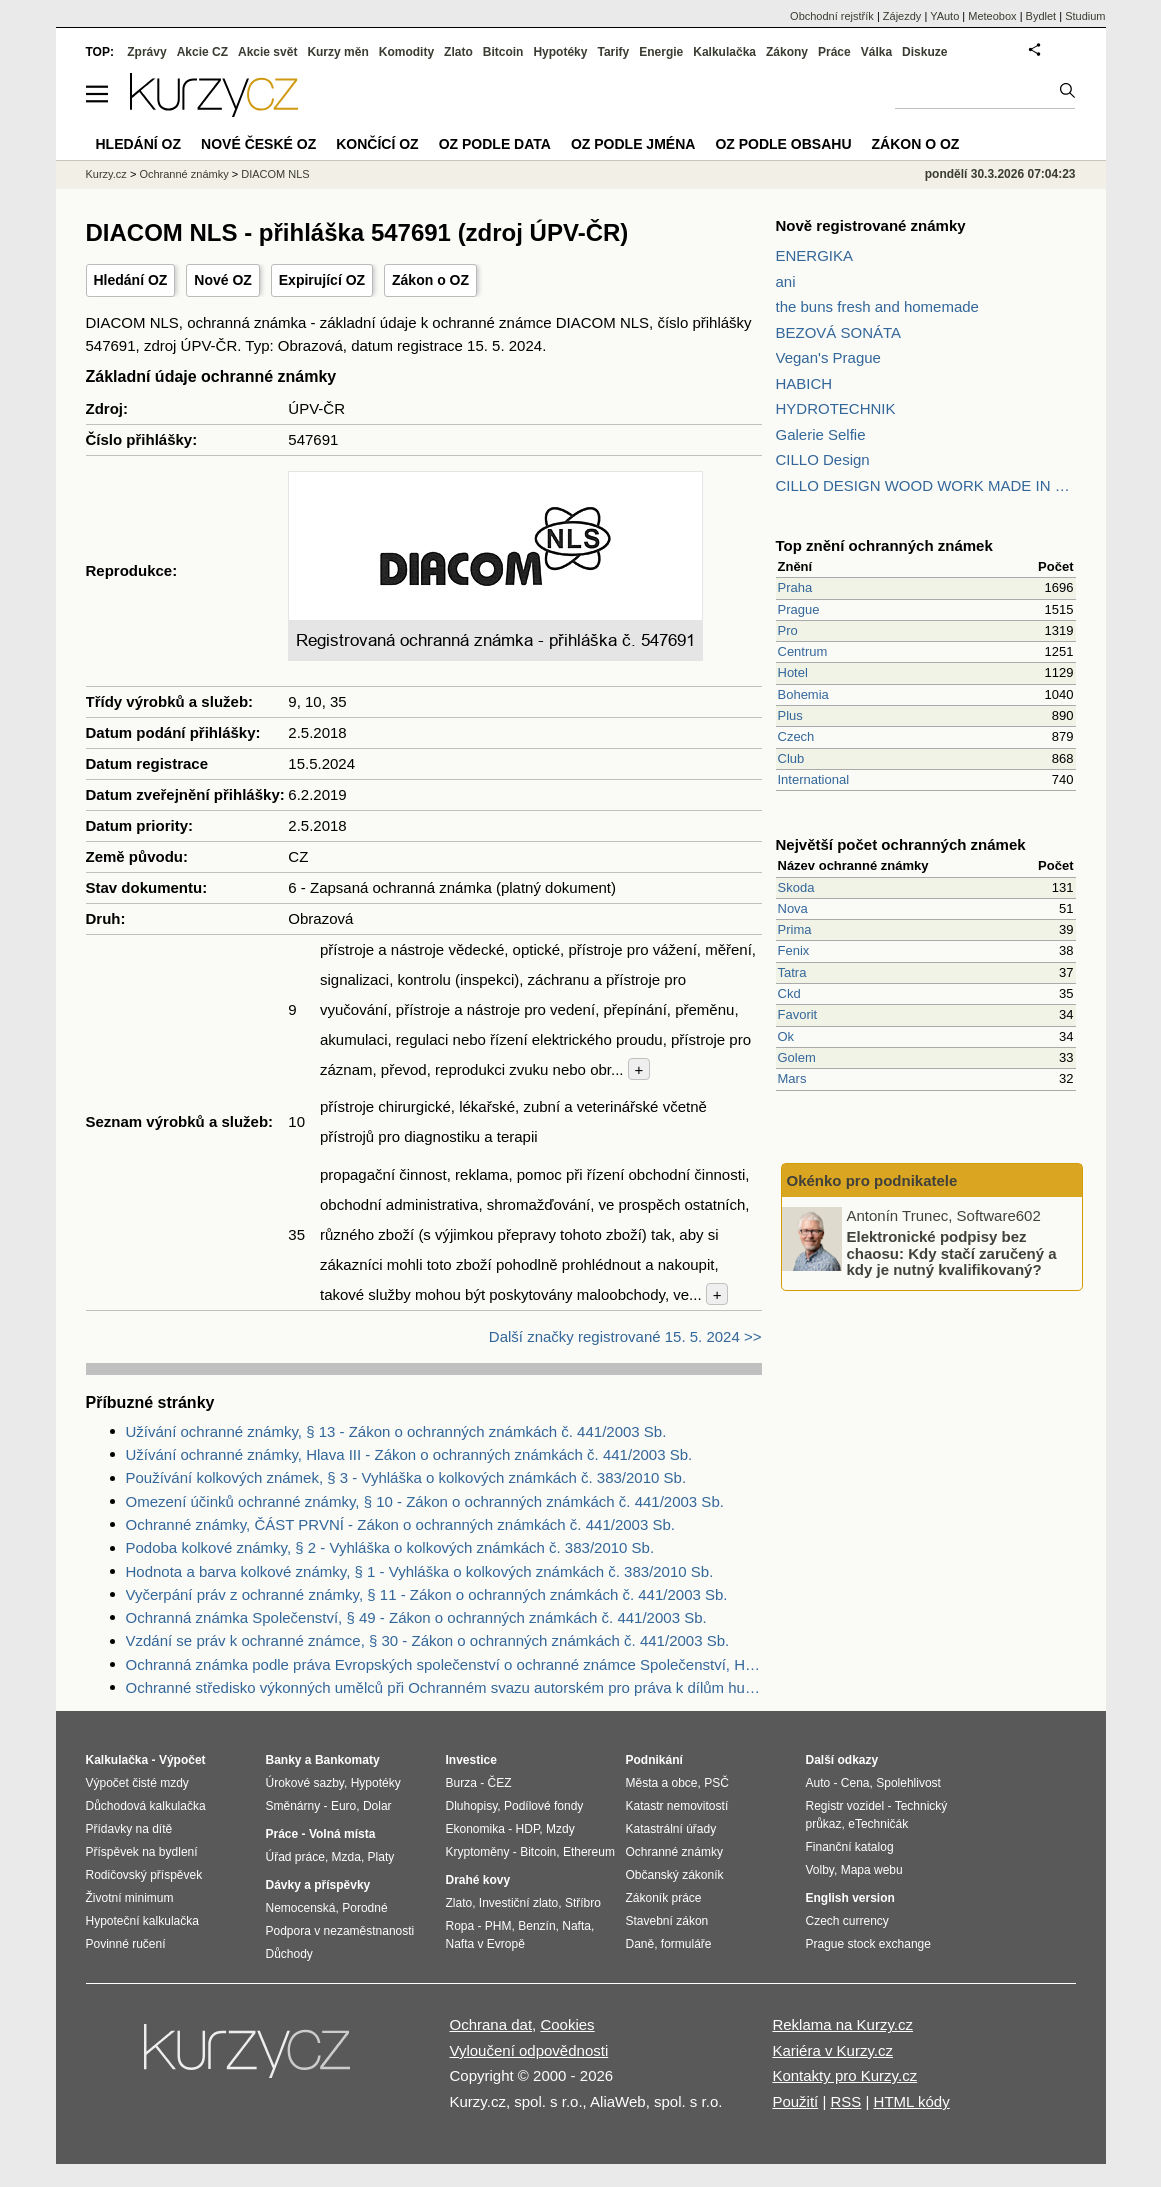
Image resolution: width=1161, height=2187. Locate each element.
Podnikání (654, 1760)
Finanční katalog (850, 1847)
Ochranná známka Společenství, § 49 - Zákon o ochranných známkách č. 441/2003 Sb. (416, 1617)
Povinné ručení (126, 1944)
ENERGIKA (815, 255)
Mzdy (560, 1829)
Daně (640, 1944)
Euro (343, 1806)
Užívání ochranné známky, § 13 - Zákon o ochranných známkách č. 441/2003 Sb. (396, 1431)
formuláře (686, 1944)
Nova (793, 908)
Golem (797, 1057)
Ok (786, 1036)
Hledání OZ (131, 280)
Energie (661, 52)
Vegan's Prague (828, 357)
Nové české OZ (258, 144)
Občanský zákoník (675, 1875)
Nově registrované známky (871, 225)
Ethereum (589, 1852)
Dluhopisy (472, 1806)
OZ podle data (495, 144)
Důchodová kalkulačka (146, 1806)
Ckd (789, 993)
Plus (790, 715)
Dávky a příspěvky (318, 1885)
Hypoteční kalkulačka (142, 1921)
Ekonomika (475, 1829)
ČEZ (500, 1783)
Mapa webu (872, 1870)
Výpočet (182, 1760)
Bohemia (803, 694)
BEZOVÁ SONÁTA (839, 332)
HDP (528, 1829)
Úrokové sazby (305, 1783)
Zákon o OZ (430, 280)
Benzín (536, 1926)
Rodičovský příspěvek (144, 1875)
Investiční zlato (518, 1903)
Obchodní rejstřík (832, 16)
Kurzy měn (337, 52)
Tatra (792, 972)
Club (791, 758)
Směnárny (293, 1806)
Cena (855, 1783)
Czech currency (847, 1921)
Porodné (364, 1908)
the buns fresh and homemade (877, 306)
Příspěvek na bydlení (142, 1852)
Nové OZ (223, 280)
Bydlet (1041, 16)
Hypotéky (560, 52)
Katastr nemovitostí (677, 1806)
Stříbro (583, 1903)
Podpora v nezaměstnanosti (340, 1931)
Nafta (576, 1926)
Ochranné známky (183, 174)
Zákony (787, 52)
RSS (845, 2101)
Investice (471, 1760)
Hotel (793, 672)
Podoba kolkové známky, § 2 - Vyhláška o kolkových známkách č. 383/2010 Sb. (390, 1547)
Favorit (798, 1014)
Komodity (406, 52)
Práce (834, 52)
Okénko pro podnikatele (872, 1180)
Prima (795, 929)
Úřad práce (295, 1857)
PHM (498, 1926)
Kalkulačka (724, 52)
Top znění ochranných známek (884, 545)
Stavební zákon (667, 1921)
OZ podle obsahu (783, 144)
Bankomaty (347, 1760)
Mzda (346, 1857)
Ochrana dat (491, 2024)
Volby (820, 1870)
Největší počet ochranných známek (901, 844)
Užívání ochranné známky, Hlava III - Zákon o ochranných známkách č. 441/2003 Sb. (409, 1454)
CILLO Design (823, 459)
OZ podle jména (633, 144)
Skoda (796, 887)
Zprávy (146, 52)
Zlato (458, 52)
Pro (788, 630)
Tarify (613, 52)
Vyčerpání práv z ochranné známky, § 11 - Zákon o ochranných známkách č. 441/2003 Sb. (427, 1594)
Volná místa (342, 1834)
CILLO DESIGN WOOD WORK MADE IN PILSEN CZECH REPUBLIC (926, 485)
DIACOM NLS (275, 174)
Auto (818, 1783)
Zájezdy (902, 16)
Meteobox (992, 16)
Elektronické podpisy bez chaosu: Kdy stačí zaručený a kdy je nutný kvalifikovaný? (952, 1253)
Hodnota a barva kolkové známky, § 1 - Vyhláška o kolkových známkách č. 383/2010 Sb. (420, 1571)
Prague (799, 609)
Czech (796, 736)
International (814, 779)
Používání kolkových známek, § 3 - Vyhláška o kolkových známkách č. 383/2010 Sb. (406, 1477)
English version (850, 1898)
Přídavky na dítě (129, 1829)
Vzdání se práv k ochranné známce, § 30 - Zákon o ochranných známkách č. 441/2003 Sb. (428, 1640)
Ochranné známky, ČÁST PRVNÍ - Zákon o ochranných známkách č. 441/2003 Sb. (400, 1524)
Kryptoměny (478, 1852)
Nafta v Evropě (485, 1944)
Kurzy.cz (106, 174)
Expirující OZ (322, 280)
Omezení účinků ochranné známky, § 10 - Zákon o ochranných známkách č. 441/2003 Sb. (425, 1501)
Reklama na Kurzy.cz (842, 2024)
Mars (792, 1078)
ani (786, 281)
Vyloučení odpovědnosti (529, 2050)
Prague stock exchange (868, 1944)
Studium (1085, 16)
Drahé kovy (478, 1880)
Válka (876, 52)
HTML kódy (912, 2101)
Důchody (289, 1954)
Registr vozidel (845, 1806)
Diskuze (924, 52)
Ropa (460, 1926)
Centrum (803, 651)
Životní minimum (130, 1898)
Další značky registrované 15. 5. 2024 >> (625, 1336)
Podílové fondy (543, 1806)
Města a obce (662, 1783)
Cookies (567, 2024)
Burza (461, 1783)
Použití (795, 2101)
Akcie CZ (202, 52)
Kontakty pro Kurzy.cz (844, 2075)
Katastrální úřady (671, 1829)
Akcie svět (267, 52)
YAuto (944, 16)
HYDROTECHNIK (836, 408)
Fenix (794, 950)
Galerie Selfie (821, 434)
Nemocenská (301, 1908)
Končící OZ (377, 144)
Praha (795, 587)
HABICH (804, 383)
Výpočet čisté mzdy (137, 1783)
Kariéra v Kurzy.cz (832, 2050)
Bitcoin (503, 52)
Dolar (377, 1806)
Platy (381, 1857)
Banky (284, 1760)
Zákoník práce (664, 1898)
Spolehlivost (908, 1783)
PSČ (716, 1783)
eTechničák (878, 1824)
